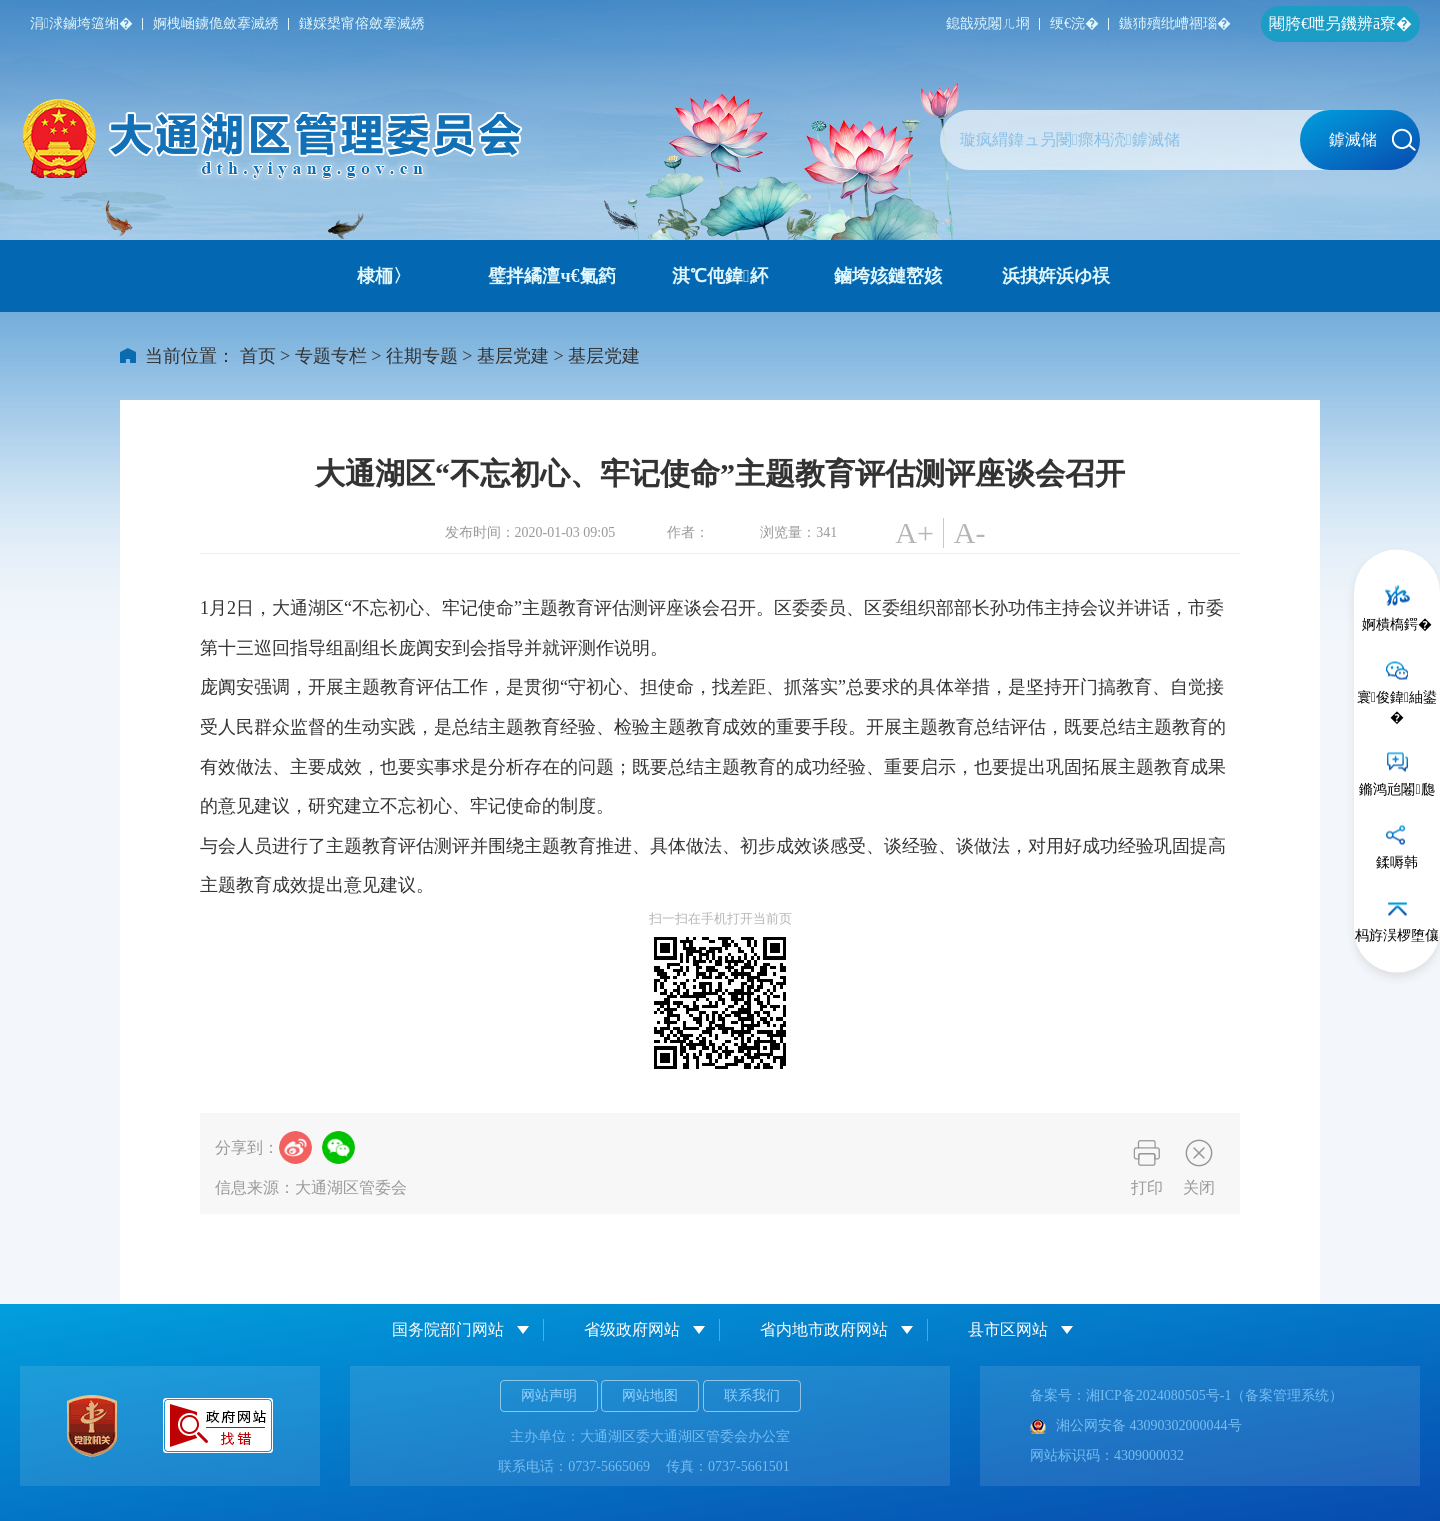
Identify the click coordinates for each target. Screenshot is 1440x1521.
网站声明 (549, 1395)
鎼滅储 (1372, 140)
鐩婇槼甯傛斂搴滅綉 (362, 23)
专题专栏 (331, 356)
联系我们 (752, 1395)
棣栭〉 (384, 276)
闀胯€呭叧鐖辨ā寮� (1340, 23)
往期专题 (422, 356)
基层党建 (513, 356)
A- (970, 532)
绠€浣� (1074, 23)
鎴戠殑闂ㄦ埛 (988, 23)
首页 (258, 356)
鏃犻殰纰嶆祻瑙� (1175, 23)
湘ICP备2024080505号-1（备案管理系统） (1214, 1395)
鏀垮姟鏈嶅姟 (888, 276)
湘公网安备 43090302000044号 (1136, 1425)
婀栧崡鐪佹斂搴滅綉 (216, 23)
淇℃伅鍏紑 (720, 276)
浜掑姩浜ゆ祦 (1056, 276)
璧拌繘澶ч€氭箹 (551, 276)
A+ (914, 532)
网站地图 (650, 1395)
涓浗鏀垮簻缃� (81, 23)
